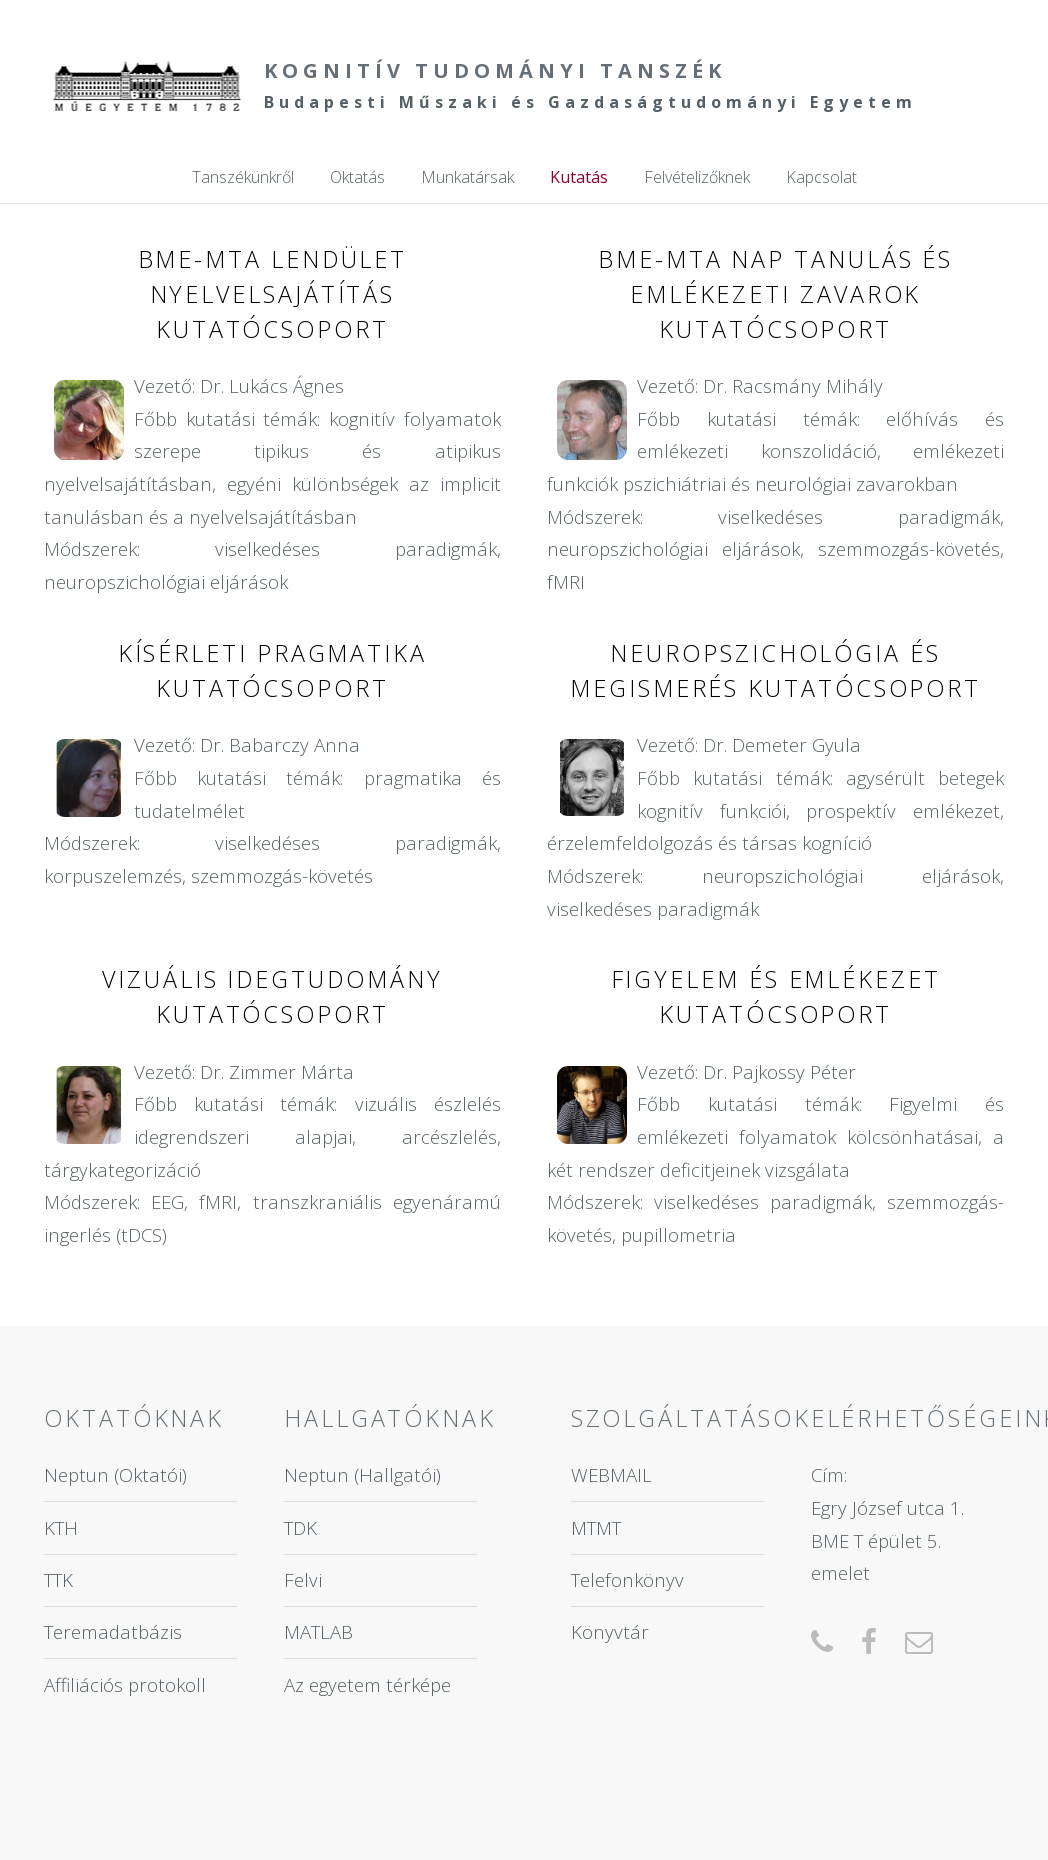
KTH (61, 1527)
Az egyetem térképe (367, 1684)
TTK (58, 1579)
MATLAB (318, 1631)
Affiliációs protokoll (125, 1684)
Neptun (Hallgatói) (362, 1474)
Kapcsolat (821, 177)
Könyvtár (610, 1631)
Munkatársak (467, 177)
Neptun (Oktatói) (115, 1474)
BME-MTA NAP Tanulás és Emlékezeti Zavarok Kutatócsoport (775, 294)
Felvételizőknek (697, 177)
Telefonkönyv (627, 1579)
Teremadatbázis (113, 1631)
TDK (300, 1527)
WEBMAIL (611, 1474)
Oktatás (357, 177)
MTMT (596, 1527)
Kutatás (579, 177)
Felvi (303, 1579)
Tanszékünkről (243, 177)
